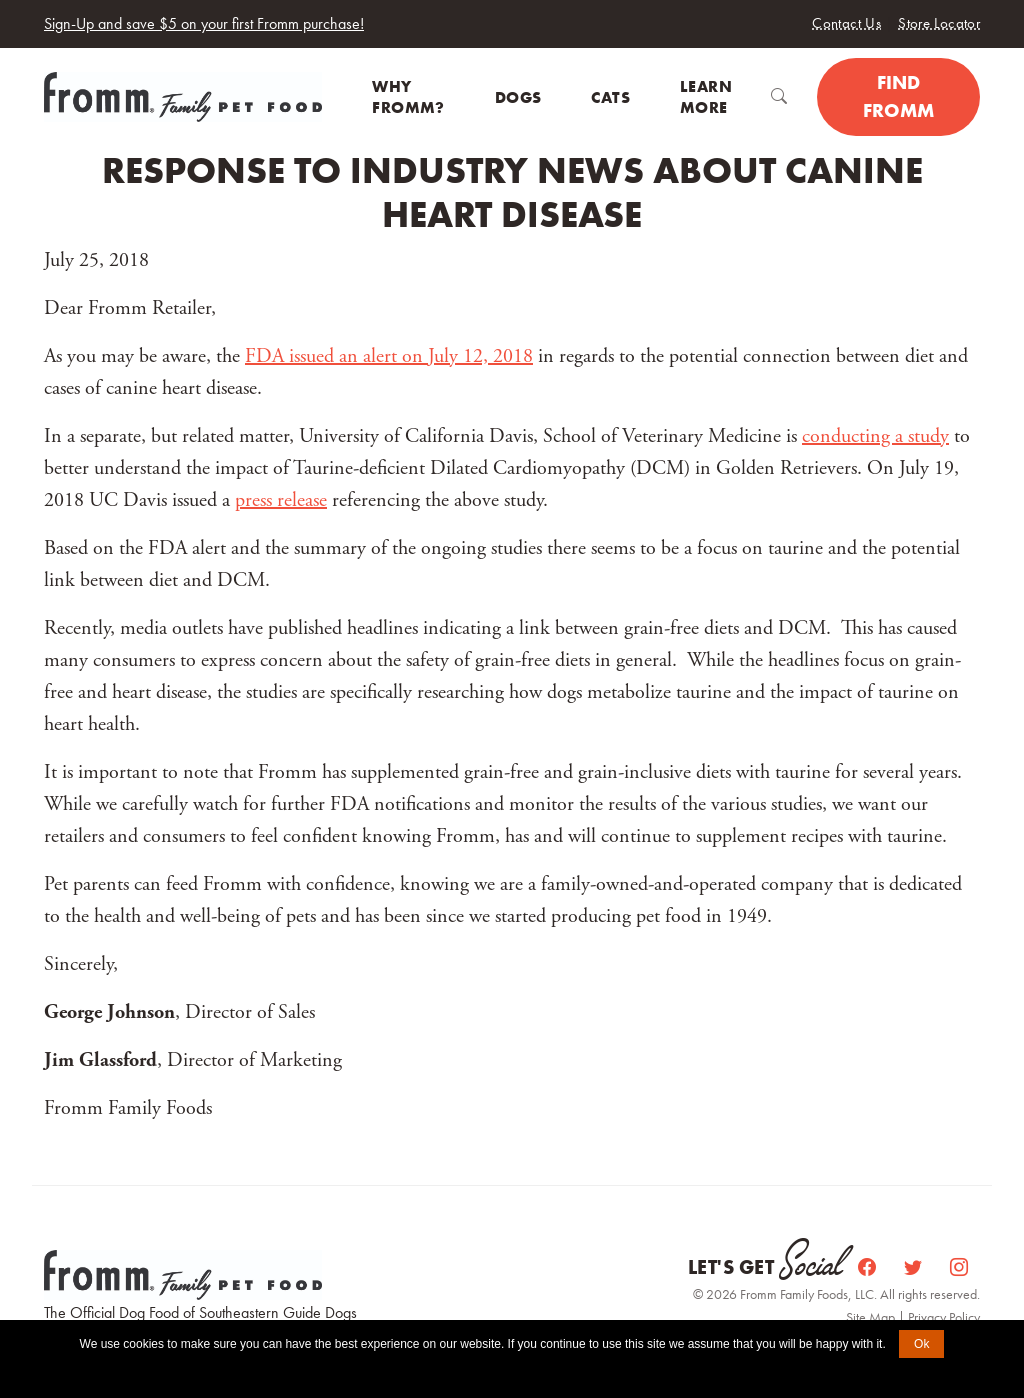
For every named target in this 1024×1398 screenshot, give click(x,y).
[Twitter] (915, 1267)
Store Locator (939, 23)
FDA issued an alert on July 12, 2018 (389, 356)
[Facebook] (869, 1267)
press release (281, 500)
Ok (921, 1344)
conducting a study (875, 436)
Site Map (872, 1317)
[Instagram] (959, 1267)
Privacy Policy (944, 1317)
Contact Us (846, 23)
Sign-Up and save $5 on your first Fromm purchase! (204, 23)
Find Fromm (898, 97)
